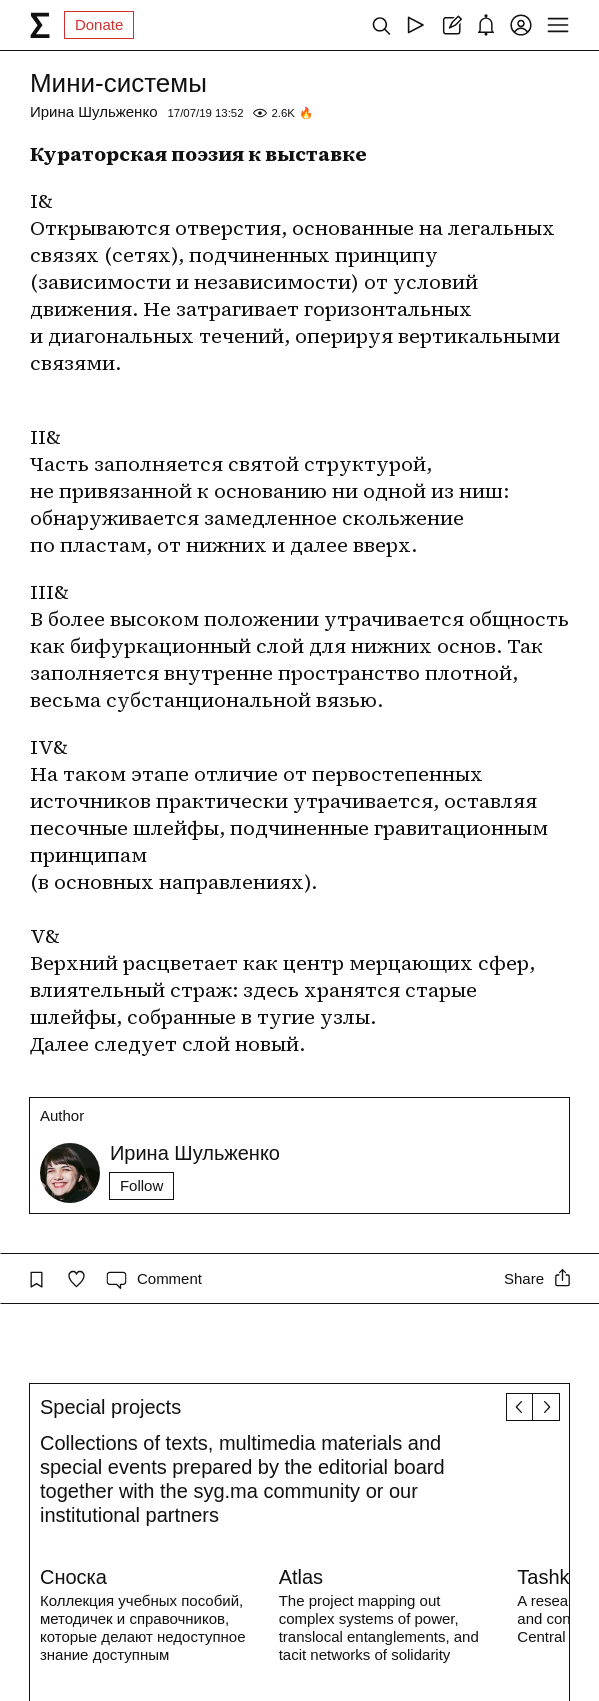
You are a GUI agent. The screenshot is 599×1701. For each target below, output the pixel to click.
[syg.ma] (40, 25)
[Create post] (450, 25)
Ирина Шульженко (94, 111)
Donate (99, 24)
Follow (141, 1185)
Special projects (110, 1407)
